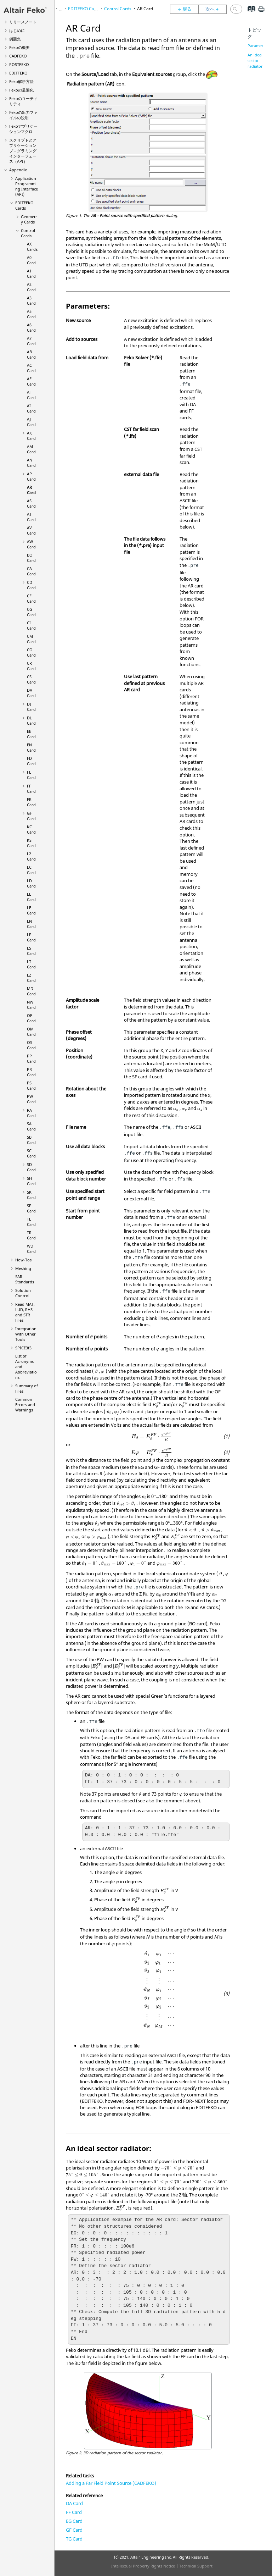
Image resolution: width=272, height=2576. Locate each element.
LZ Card (31, 977)
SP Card (31, 1208)
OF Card (31, 1018)
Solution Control (23, 1293)
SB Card (31, 1139)
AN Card (31, 462)
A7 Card (31, 341)
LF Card (31, 910)
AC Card (31, 368)
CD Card (31, 585)
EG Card (74, 2521)
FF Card (31, 788)
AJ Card (31, 421)
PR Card (31, 1072)
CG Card (31, 612)
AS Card (31, 503)
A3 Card (31, 300)
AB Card (31, 354)
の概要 (19, 47)
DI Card (31, 706)
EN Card (31, 747)
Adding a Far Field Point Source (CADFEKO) (111, 2483)
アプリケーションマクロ (23, 128)
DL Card (31, 720)
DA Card (31, 692)
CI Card (31, 625)
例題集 (15, 39)
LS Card (31, 950)
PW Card (31, 1099)
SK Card (31, 1194)
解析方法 (21, 81)
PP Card (31, 1058)
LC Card (31, 869)
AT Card (31, 517)
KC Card (31, 829)
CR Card (31, 665)
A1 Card (31, 273)
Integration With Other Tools (25, 1334)
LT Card (31, 964)
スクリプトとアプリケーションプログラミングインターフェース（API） (22, 150)
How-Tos (23, 1259)
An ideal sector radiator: (256, 60)
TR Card (31, 1235)
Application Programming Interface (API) (26, 186)
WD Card (31, 1248)
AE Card (31, 381)
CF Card (31, 598)
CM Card (31, 639)
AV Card (31, 530)
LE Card (31, 896)
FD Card (31, 761)
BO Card (31, 557)
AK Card (31, 435)
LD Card (31, 883)
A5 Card (31, 314)
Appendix (18, 169)
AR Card (31, 490)
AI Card (31, 408)
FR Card (31, 802)
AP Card (31, 476)
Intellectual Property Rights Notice (143, 2566)
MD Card (31, 991)
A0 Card (31, 260)
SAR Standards (24, 1279)
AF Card (31, 394)
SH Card (31, 1181)
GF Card (31, 816)
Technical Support (195, 2566)
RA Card (31, 1112)
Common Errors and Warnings (25, 1405)
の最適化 (21, 90)
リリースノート (22, 21)
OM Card (31, 1031)
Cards (24, 205)
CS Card (31, 679)
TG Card (74, 2539)
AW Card (31, 544)
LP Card (31, 937)
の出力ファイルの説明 (23, 115)
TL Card (31, 1221)
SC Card (31, 1153)
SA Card (31, 1126)
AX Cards (32, 246)
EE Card (31, 734)
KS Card (31, 843)
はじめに (17, 30)
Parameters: (259, 45)
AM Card (31, 449)
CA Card (31, 571)
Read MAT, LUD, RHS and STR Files (25, 1312)
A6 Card (31, 327)
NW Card (31, 1004)
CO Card (31, 652)
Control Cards (28, 233)
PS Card (31, 1085)
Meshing (23, 1268)
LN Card (31, 923)
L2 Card (31, 856)
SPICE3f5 (23, 1347)
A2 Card (31, 287)
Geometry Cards (29, 219)
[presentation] (175, 1109)
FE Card (31, 774)
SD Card (31, 1167)
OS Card (31, 1045)
